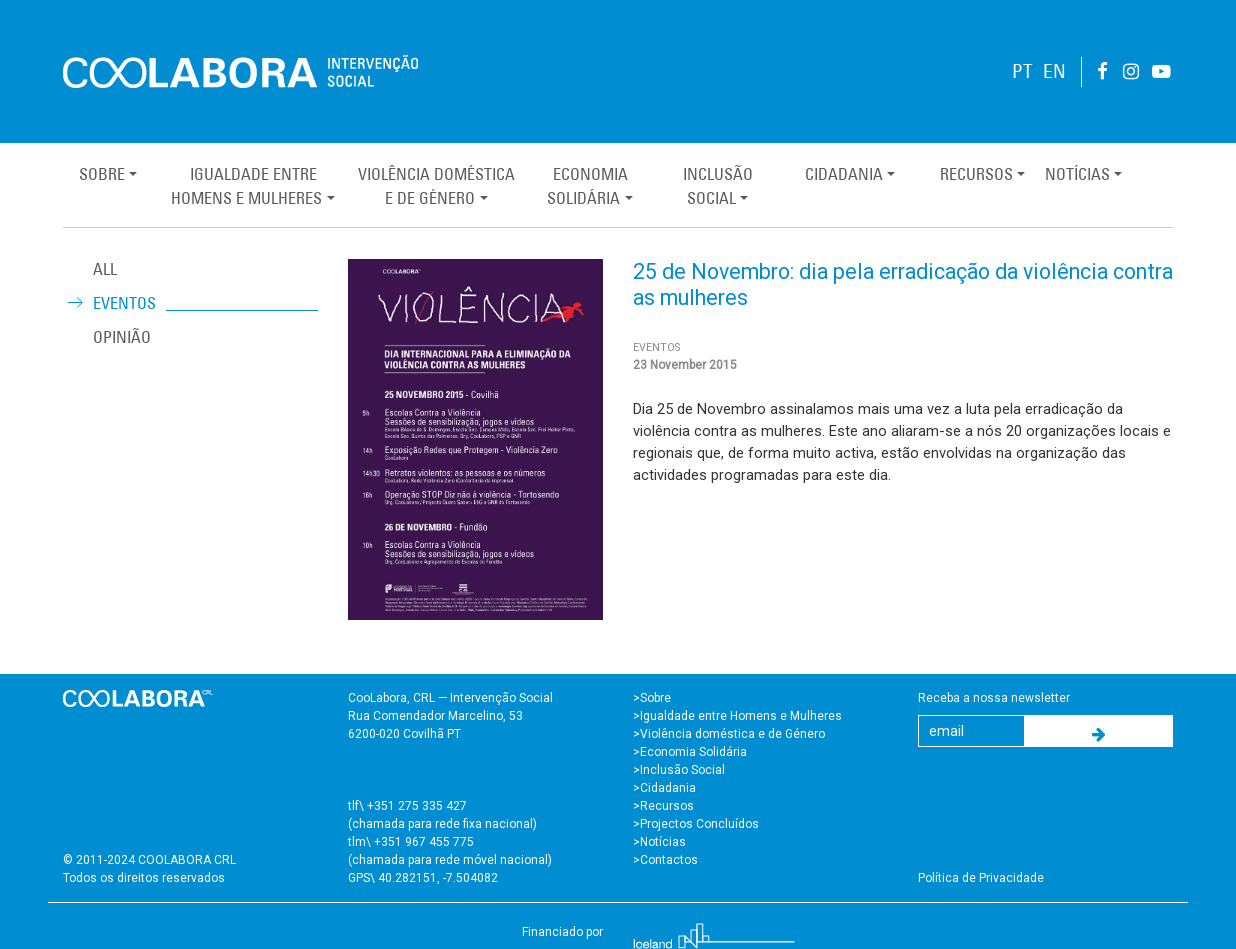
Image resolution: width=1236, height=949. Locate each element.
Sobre (102, 174)
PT (1022, 71)
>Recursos (663, 806)
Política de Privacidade (981, 878)
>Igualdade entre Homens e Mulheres (737, 716)
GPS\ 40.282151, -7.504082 (423, 878)
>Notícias (659, 842)
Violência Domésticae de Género (436, 186)
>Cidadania (664, 788)
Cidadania (844, 174)
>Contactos (665, 860)
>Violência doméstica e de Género (729, 734)
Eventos (124, 303)
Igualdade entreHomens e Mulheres (246, 186)
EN (1054, 71)
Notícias (1077, 174)
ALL (105, 269)
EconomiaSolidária (587, 186)
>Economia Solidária (690, 752)
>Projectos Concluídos (696, 824)
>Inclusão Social (679, 770)
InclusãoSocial (718, 186)
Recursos (976, 174)
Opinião (122, 337)
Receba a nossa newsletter (994, 698)
